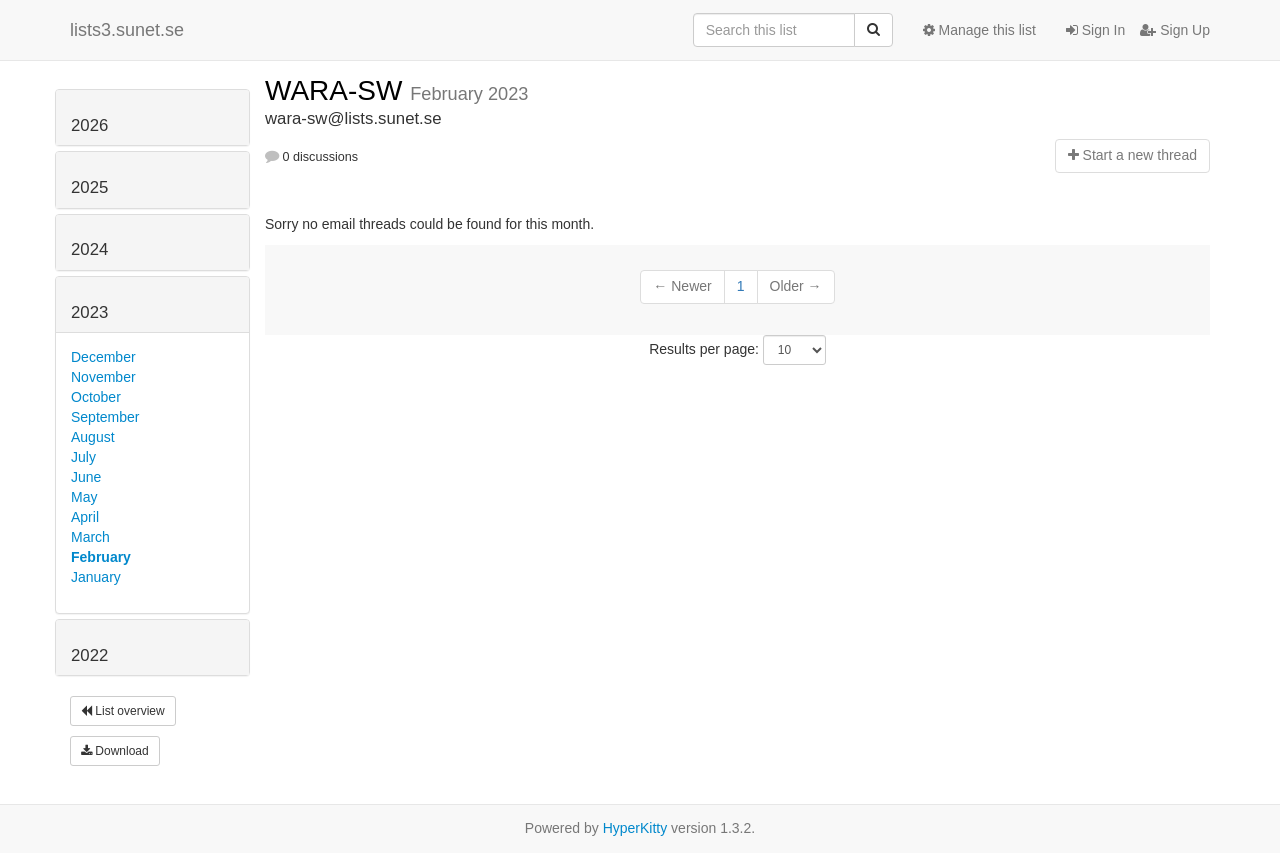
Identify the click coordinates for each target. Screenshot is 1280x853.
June (86, 477)
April (85, 517)
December (103, 357)
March (90, 537)
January (96, 577)
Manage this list (979, 30)
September (105, 417)
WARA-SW (337, 90)
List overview (123, 711)
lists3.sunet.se (127, 30)
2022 (89, 655)
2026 (89, 125)
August (93, 437)
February (101, 557)
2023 (89, 312)
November (103, 377)
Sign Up (1175, 30)
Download (115, 751)
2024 (89, 249)
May (84, 497)
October (96, 397)
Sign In (1095, 30)
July (83, 457)
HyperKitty (635, 828)
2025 (89, 187)
